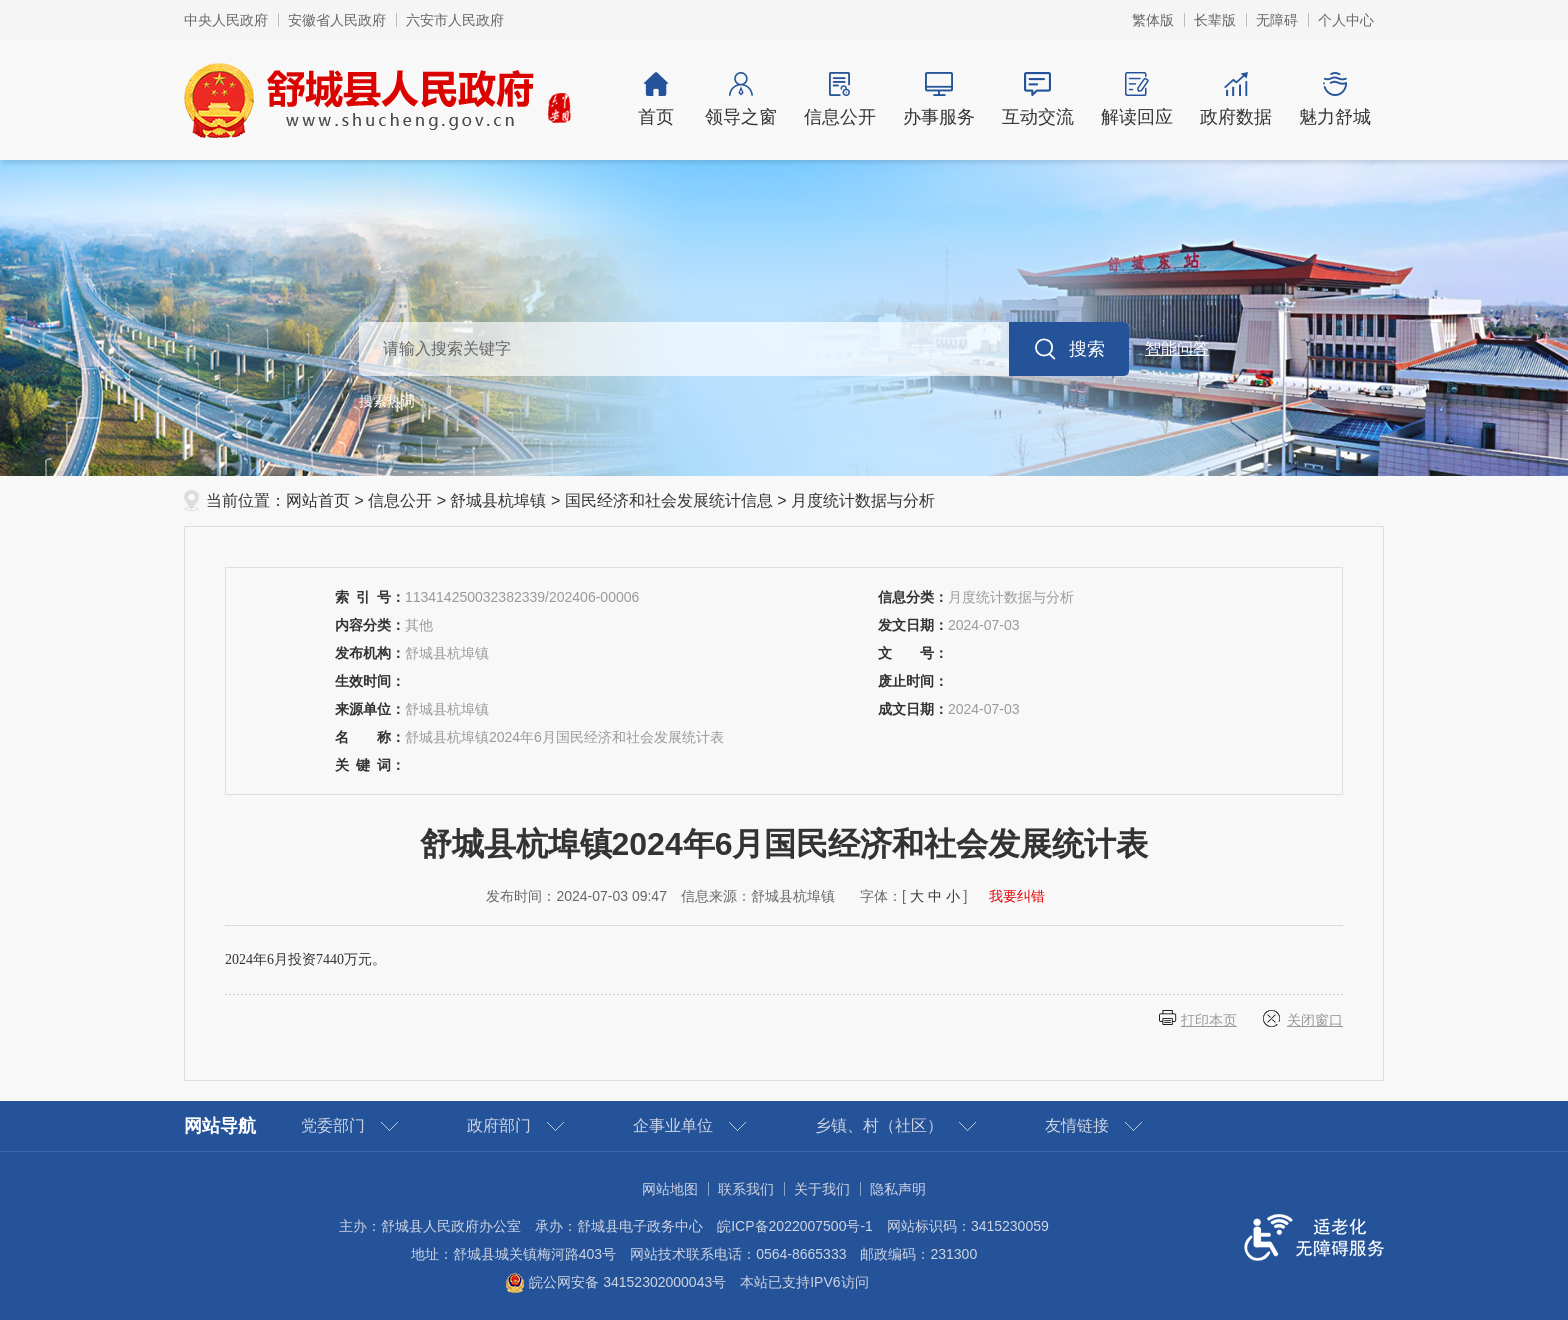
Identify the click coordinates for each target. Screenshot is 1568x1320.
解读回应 (1136, 99)
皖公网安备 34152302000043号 (615, 1282)
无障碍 (1277, 20)
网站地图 (670, 1189)
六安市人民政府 (455, 20)
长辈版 (1215, 20)
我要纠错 (1017, 896)
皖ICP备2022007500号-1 (795, 1226)
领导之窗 (740, 99)
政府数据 (1235, 99)
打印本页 (1209, 1020)
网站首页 (318, 500)
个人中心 (1346, 20)
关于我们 (822, 1189)
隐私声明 (898, 1189)
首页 (656, 99)
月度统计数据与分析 (863, 500)
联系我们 (746, 1189)
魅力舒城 (1334, 99)
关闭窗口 (1315, 1020)
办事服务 (938, 99)
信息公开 (839, 99)
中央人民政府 (226, 20)
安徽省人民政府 (337, 20)
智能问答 (1177, 348)
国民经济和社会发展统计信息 (669, 500)
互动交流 (1037, 99)
